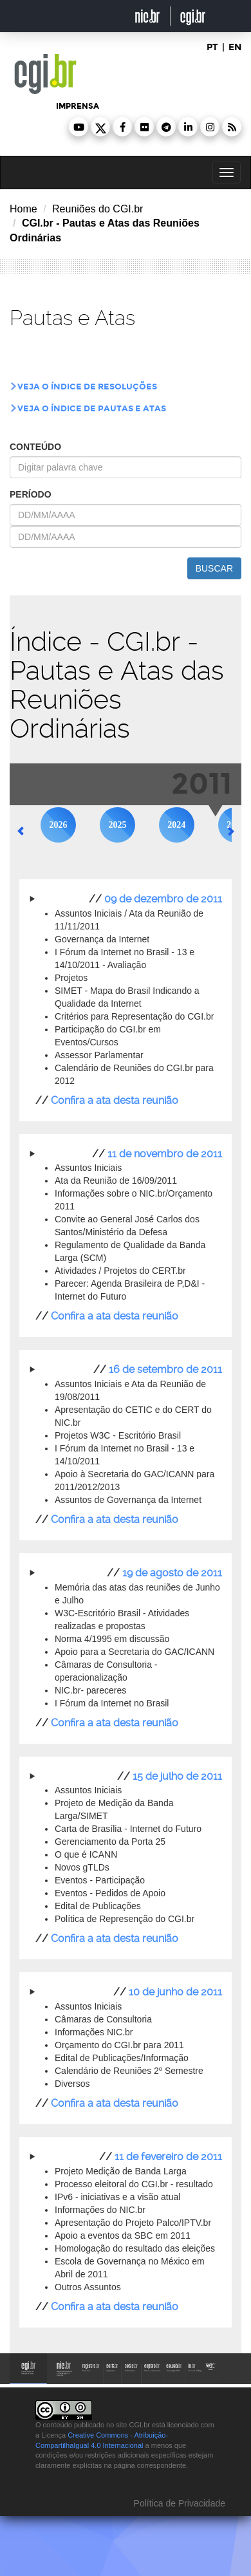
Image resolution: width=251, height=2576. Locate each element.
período (30, 494)
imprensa (77, 106)
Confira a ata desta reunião (114, 1100)
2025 (117, 825)
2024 (176, 825)
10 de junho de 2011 (175, 1992)
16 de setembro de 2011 (165, 1369)
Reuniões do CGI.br (97, 208)
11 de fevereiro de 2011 (168, 2157)
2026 (59, 825)
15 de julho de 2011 (177, 1776)
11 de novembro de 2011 (164, 1154)
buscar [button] (214, 568)
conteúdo (35, 447)
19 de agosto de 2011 (172, 1573)
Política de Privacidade (178, 2503)
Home (23, 208)
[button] (78, 126)
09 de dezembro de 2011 (163, 899)
